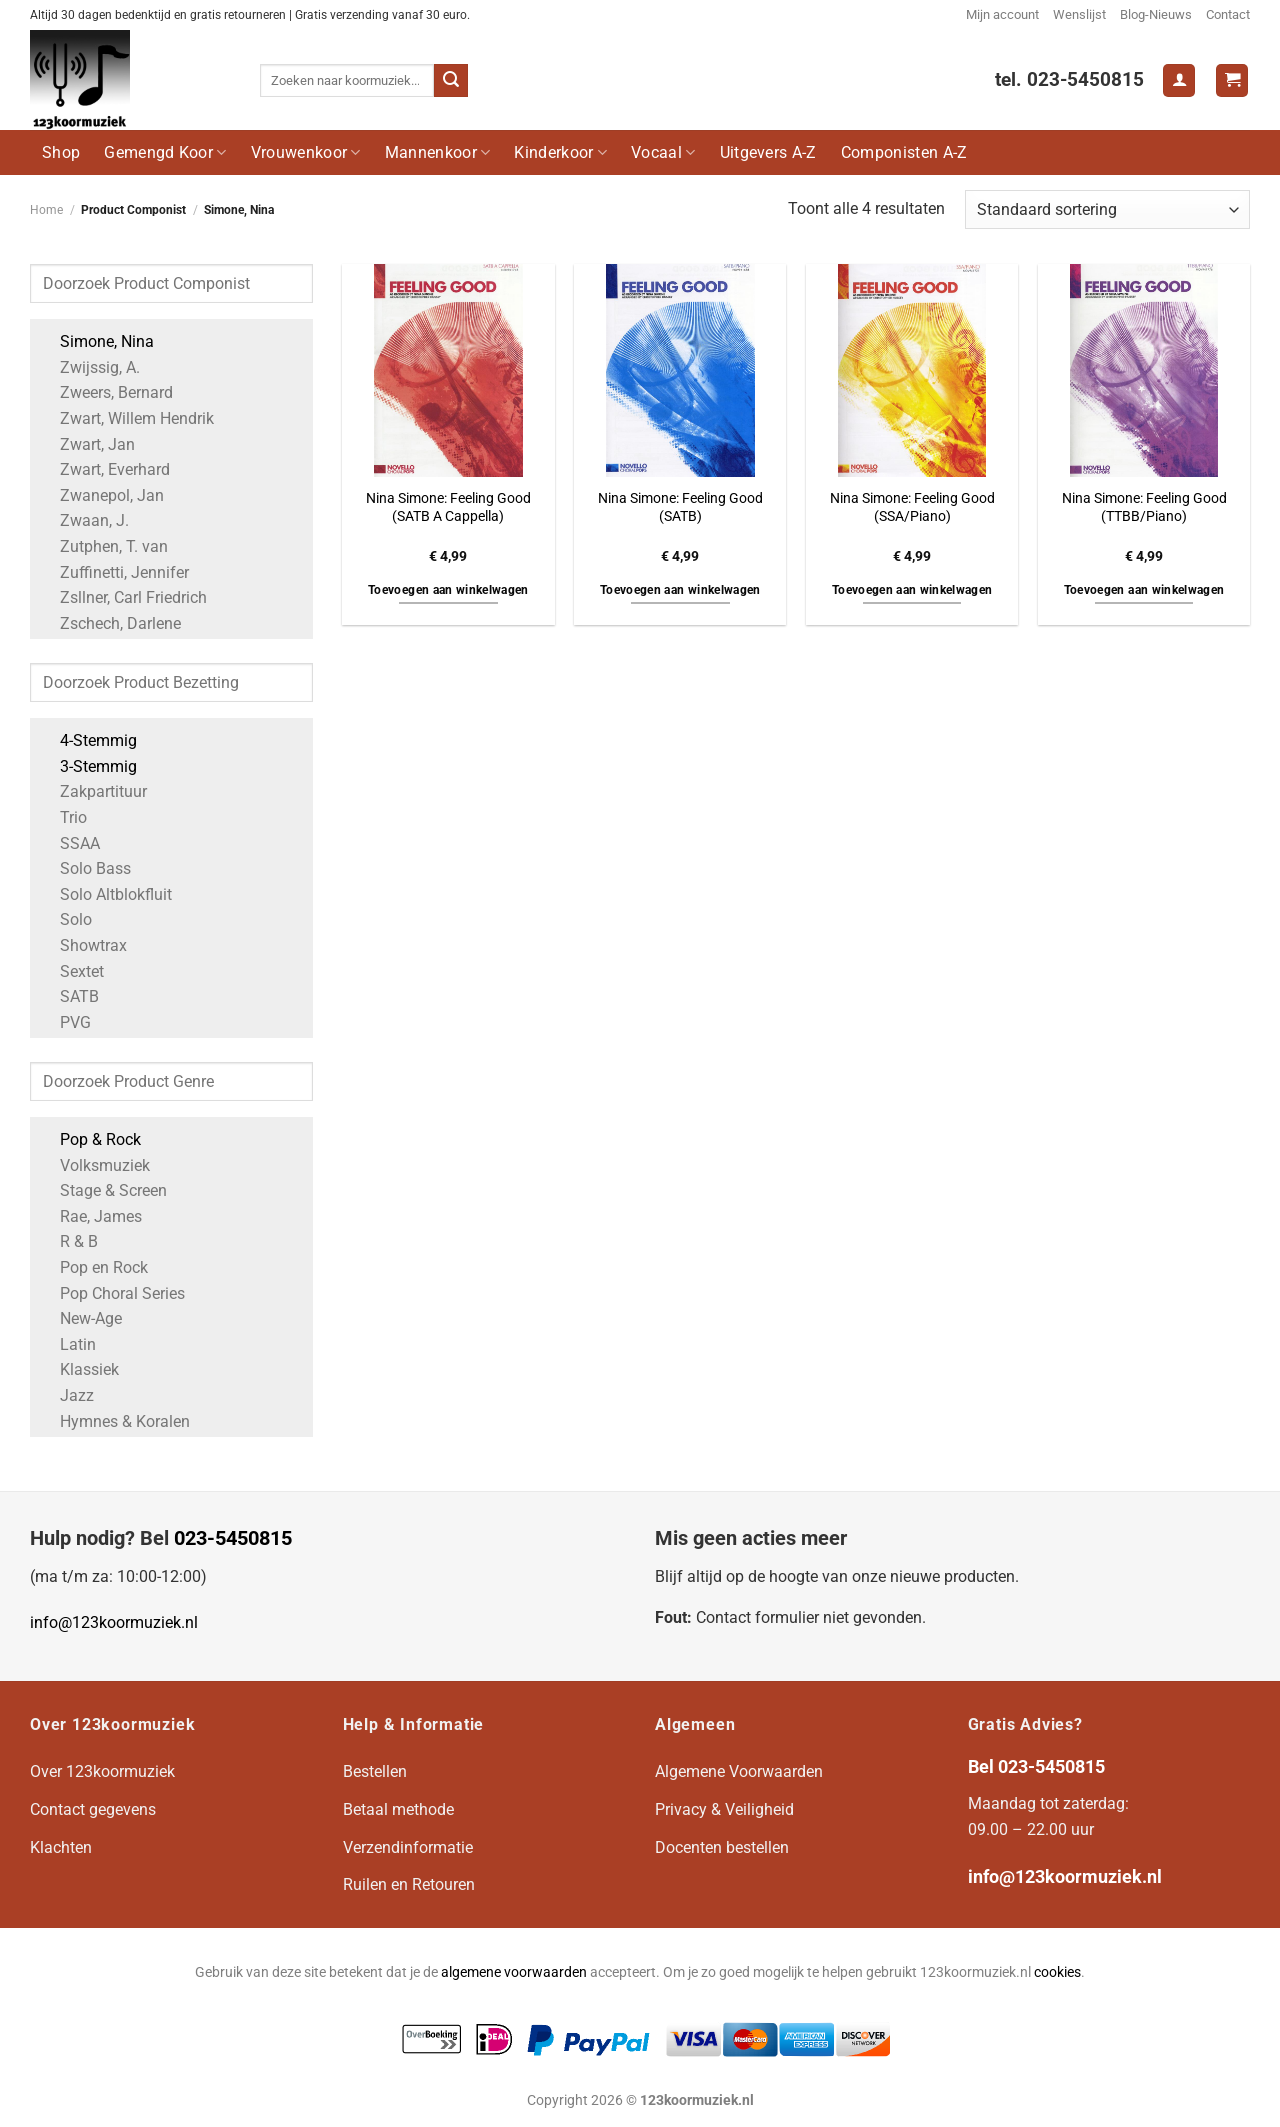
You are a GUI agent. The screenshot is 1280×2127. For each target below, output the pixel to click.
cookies (1057, 1972)
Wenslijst (1079, 14)
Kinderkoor (560, 152)
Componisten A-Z (904, 152)
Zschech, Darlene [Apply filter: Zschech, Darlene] (110, 623)
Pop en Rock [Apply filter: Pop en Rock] (94, 1267)
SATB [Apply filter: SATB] (69, 996)
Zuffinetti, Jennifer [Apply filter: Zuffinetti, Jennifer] (114, 572)
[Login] (1179, 80)
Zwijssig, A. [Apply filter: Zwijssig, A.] (90, 367)
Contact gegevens (93, 1809)
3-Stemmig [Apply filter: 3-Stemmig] (88, 766)
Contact (1228, 14)
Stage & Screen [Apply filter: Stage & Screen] (103, 1190)
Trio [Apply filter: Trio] (63, 817)
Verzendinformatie (408, 1847)
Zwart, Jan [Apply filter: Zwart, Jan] (87, 444)
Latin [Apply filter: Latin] (68, 1344)
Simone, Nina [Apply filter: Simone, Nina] (97, 341)
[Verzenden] (451, 81)
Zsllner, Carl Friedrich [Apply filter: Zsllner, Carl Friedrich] (123, 597)
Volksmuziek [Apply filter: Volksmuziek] (95, 1165)
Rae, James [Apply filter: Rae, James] (91, 1216)
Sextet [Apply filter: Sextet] (72, 971)
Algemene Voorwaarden (739, 1771)
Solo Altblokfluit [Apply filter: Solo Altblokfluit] (106, 894)
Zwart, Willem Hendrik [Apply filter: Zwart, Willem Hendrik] (127, 418)
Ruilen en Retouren (409, 1884)
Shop (61, 152)
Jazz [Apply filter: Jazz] (67, 1395)
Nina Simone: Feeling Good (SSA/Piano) (912, 508)
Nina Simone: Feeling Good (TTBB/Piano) (1144, 508)
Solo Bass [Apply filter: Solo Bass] (85, 868)
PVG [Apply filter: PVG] (65, 1022)
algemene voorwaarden (514, 1972)
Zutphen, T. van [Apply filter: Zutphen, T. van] (104, 546)
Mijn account (1002, 14)
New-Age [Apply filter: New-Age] (81, 1318)
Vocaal (663, 152)
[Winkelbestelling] (1107, 209)
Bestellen (375, 1771)
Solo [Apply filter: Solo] (66, 919)
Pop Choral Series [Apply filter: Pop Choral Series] (112, 1293)
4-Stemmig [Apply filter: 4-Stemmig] (88, 740)
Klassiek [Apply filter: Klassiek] (79, 1369)
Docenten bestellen (722, 1847)
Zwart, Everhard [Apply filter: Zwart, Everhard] (105, 469)
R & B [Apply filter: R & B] (69, 1241)
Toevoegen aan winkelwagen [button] (448, 590)
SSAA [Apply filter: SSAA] (70, 843)
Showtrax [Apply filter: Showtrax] (83, 945)
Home (46, 210)
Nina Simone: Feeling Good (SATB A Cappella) (448, 508)
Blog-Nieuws (1156, 14)
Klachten (61, 1847)
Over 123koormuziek (102, 1771)
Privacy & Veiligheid (724, 1809)
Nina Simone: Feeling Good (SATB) (680, 508)
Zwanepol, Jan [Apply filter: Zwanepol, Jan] (102, 495)
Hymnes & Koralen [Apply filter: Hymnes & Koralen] (115, 1421)
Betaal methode (398, 1809)
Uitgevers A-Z (768, 152)
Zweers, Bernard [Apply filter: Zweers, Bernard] (106, 392)
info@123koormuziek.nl (114, 1622)
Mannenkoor (438, 152)
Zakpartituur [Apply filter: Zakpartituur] (93, 791)
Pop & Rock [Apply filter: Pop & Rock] (90, 1139)
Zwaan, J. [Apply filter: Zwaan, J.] (84, 520)
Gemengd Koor (165, 152)
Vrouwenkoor (306, 152)
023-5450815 (233, 1538)
